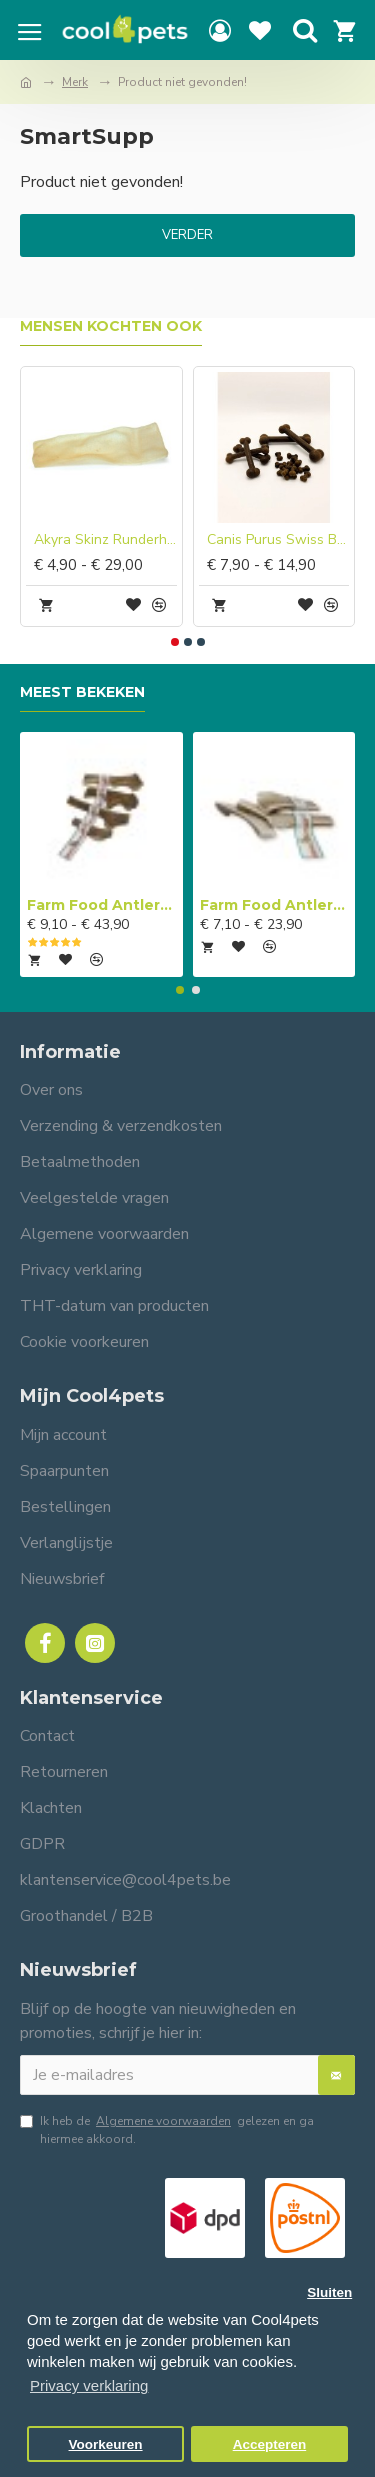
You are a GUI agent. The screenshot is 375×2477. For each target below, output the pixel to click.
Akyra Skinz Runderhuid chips (105, 540)
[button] (175, 642)
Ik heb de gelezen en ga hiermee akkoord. (167, 2129)
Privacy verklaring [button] (89, 2385)
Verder (187, 235)
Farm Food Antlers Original (101, 905)
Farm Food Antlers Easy (274, 905)
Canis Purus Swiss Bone (278, 540)
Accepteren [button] (270, 2444)
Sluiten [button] (329, 2292)
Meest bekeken (82, 692)
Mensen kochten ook (111, 326)
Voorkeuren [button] (106, 2444)
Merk (75, 82)
